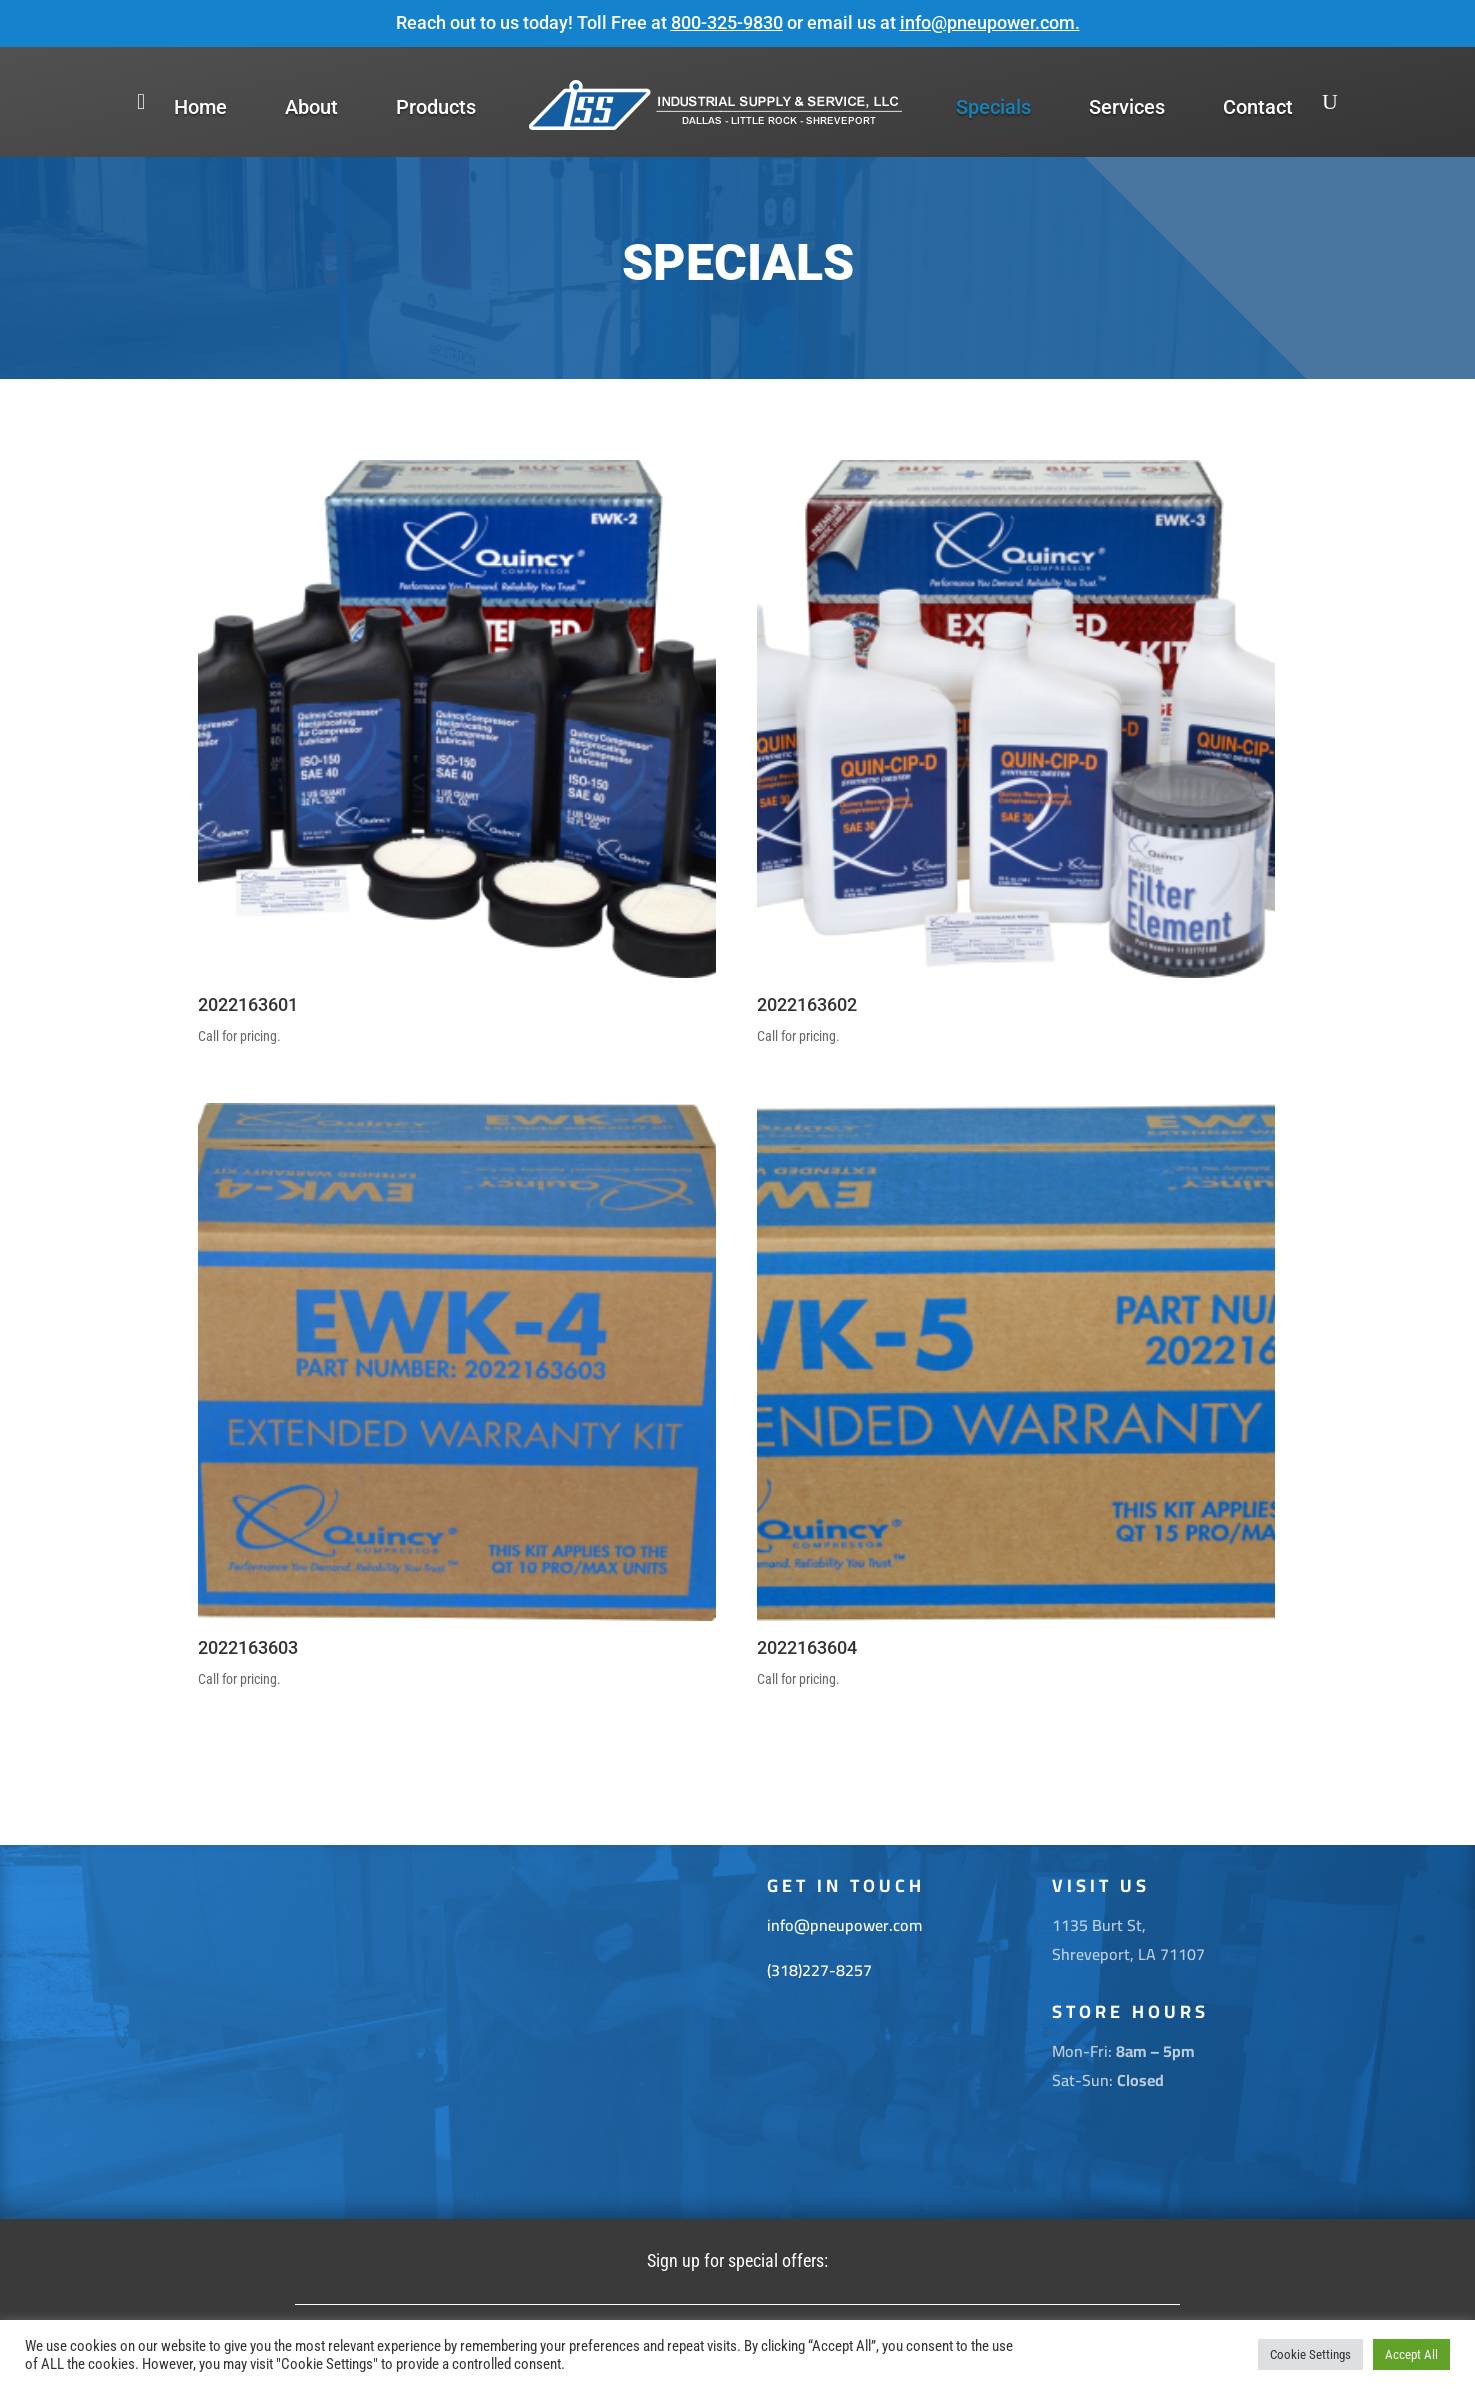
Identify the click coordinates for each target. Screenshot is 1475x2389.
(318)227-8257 (819, 1970)
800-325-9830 (727, 22)
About (311, 107)
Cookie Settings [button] (1310, 2354)
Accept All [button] (1411, 2354)
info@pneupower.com (987, 22)
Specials (993, 107)
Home (200, 107)
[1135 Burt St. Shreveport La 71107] (453, 2032)
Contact (1258, 107)
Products (436, 107)
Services (1127, 107)
